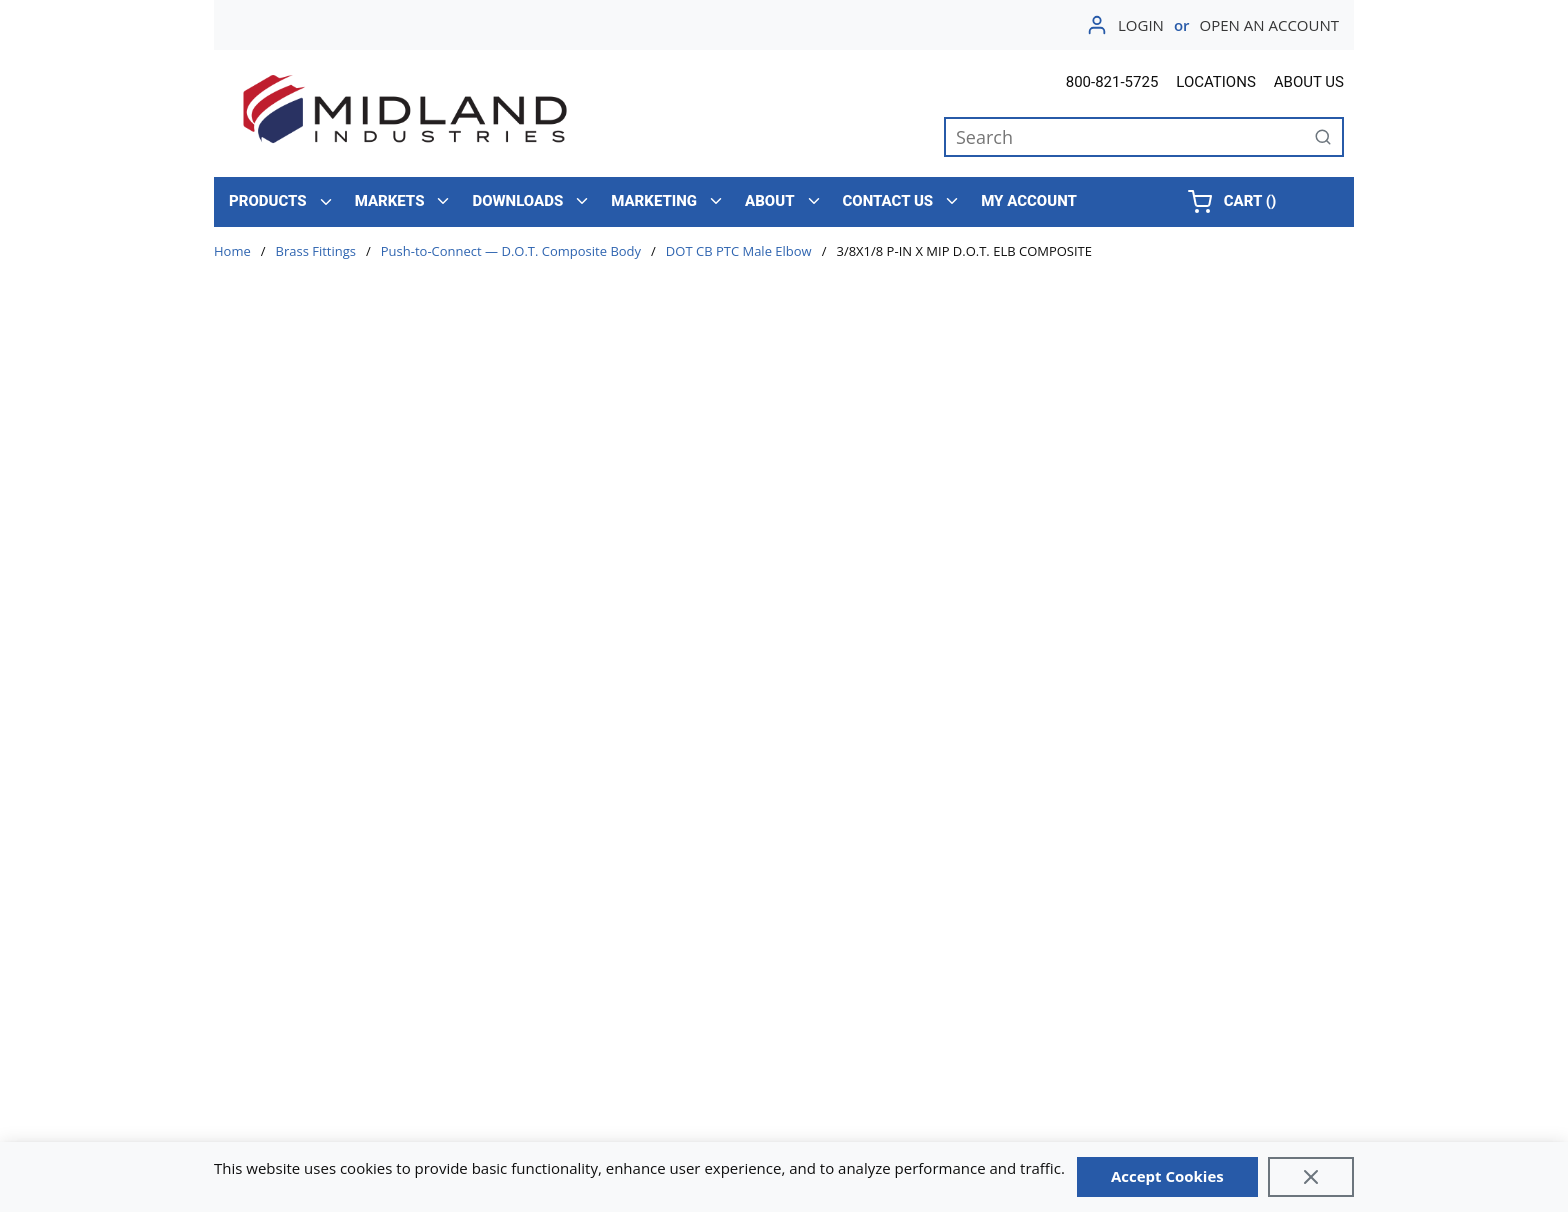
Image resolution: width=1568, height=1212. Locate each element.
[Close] (1311, 1177)
